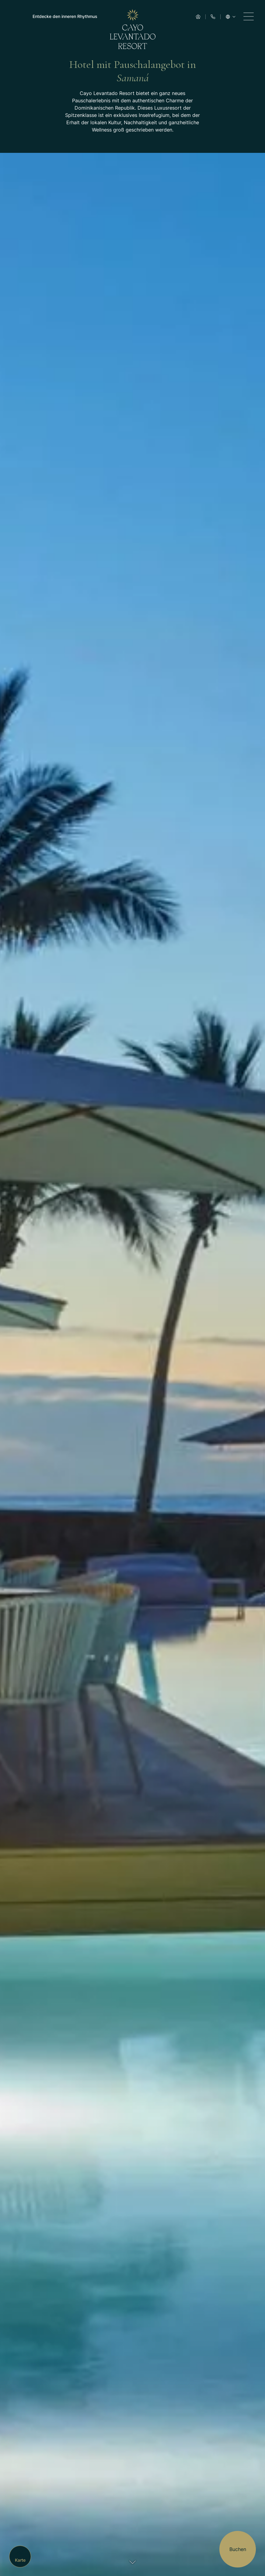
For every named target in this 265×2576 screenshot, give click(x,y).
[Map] (20, 2556)
